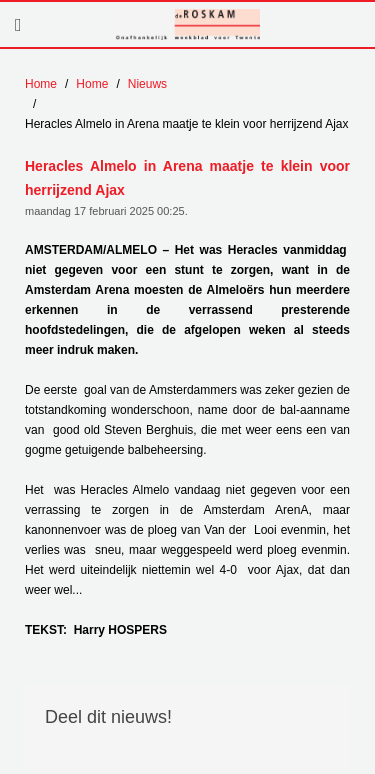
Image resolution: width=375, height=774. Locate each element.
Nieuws (147, 84)
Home (41, 84)
